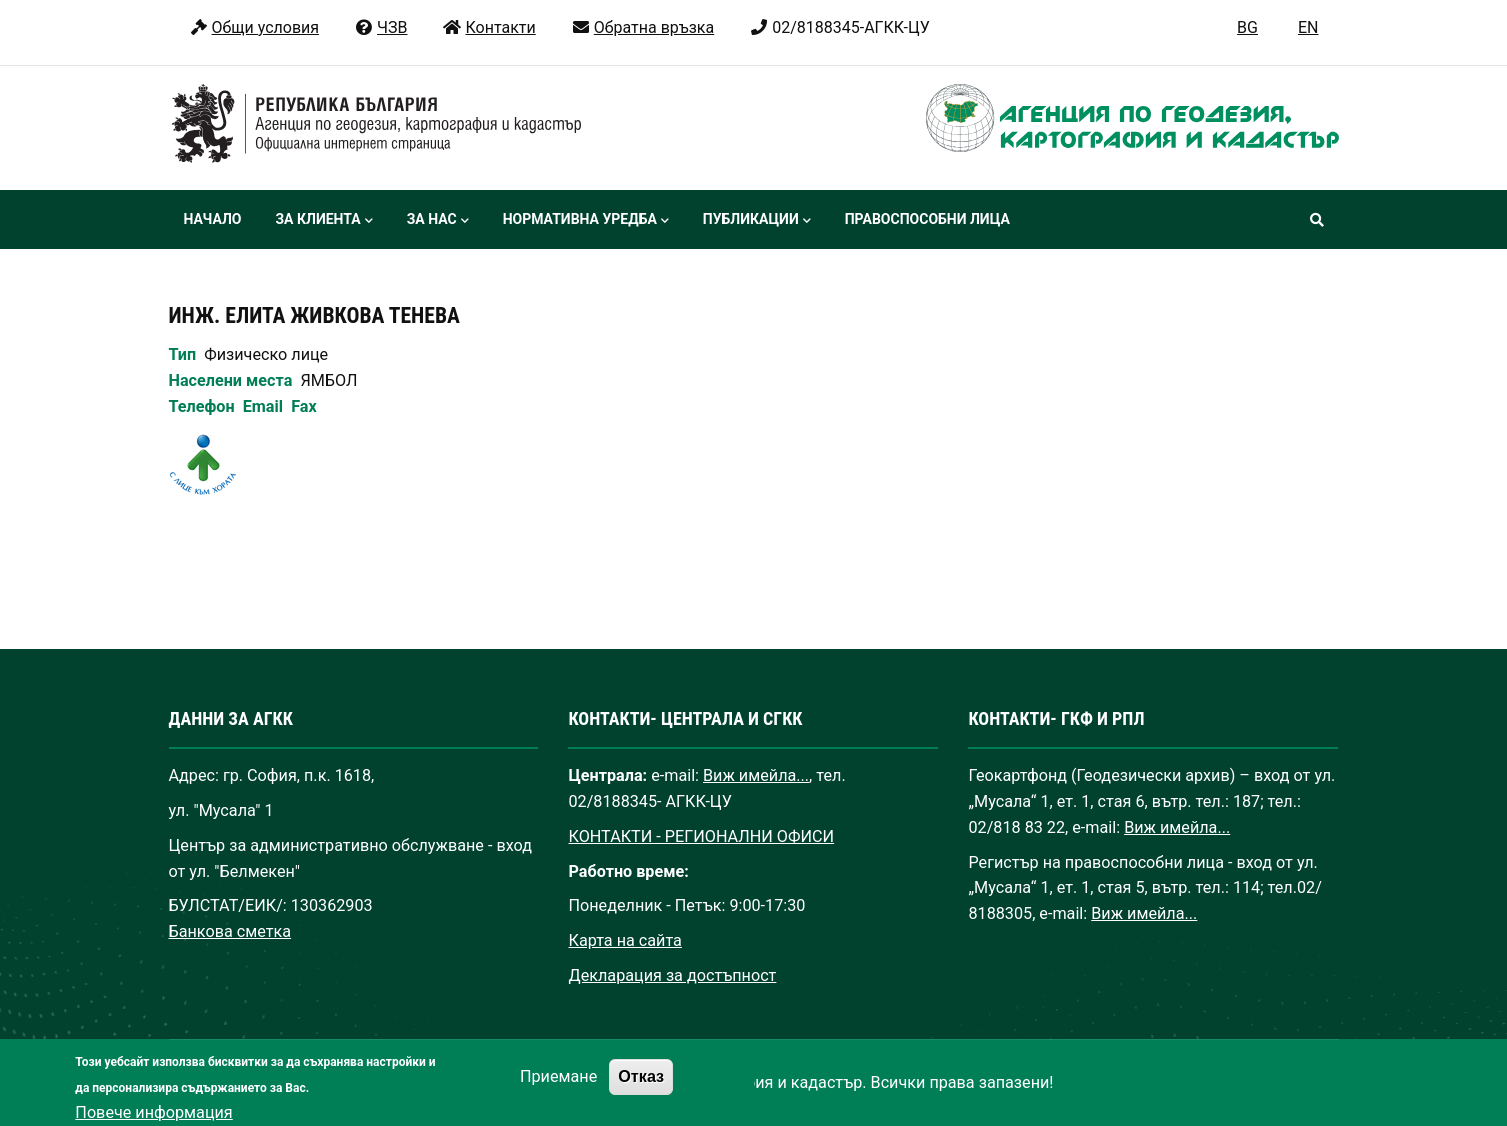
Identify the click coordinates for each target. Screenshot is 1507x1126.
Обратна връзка (642, 27)
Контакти (488, 27)
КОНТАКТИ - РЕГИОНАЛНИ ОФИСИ (701, 836)
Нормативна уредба (586, 221)
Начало (213, 219)
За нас (438, 221)
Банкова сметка (230, 931)
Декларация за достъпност (672, 975)
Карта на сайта (624, 940)
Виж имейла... (756, 775)
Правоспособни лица (927, 219)
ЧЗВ (380, 27)
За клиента (323, 221)
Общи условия (254, 27)
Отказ (641, 1087)
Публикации (757, 221)
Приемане (558, 1087)
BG (1247, 27)
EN (1308, 27)
